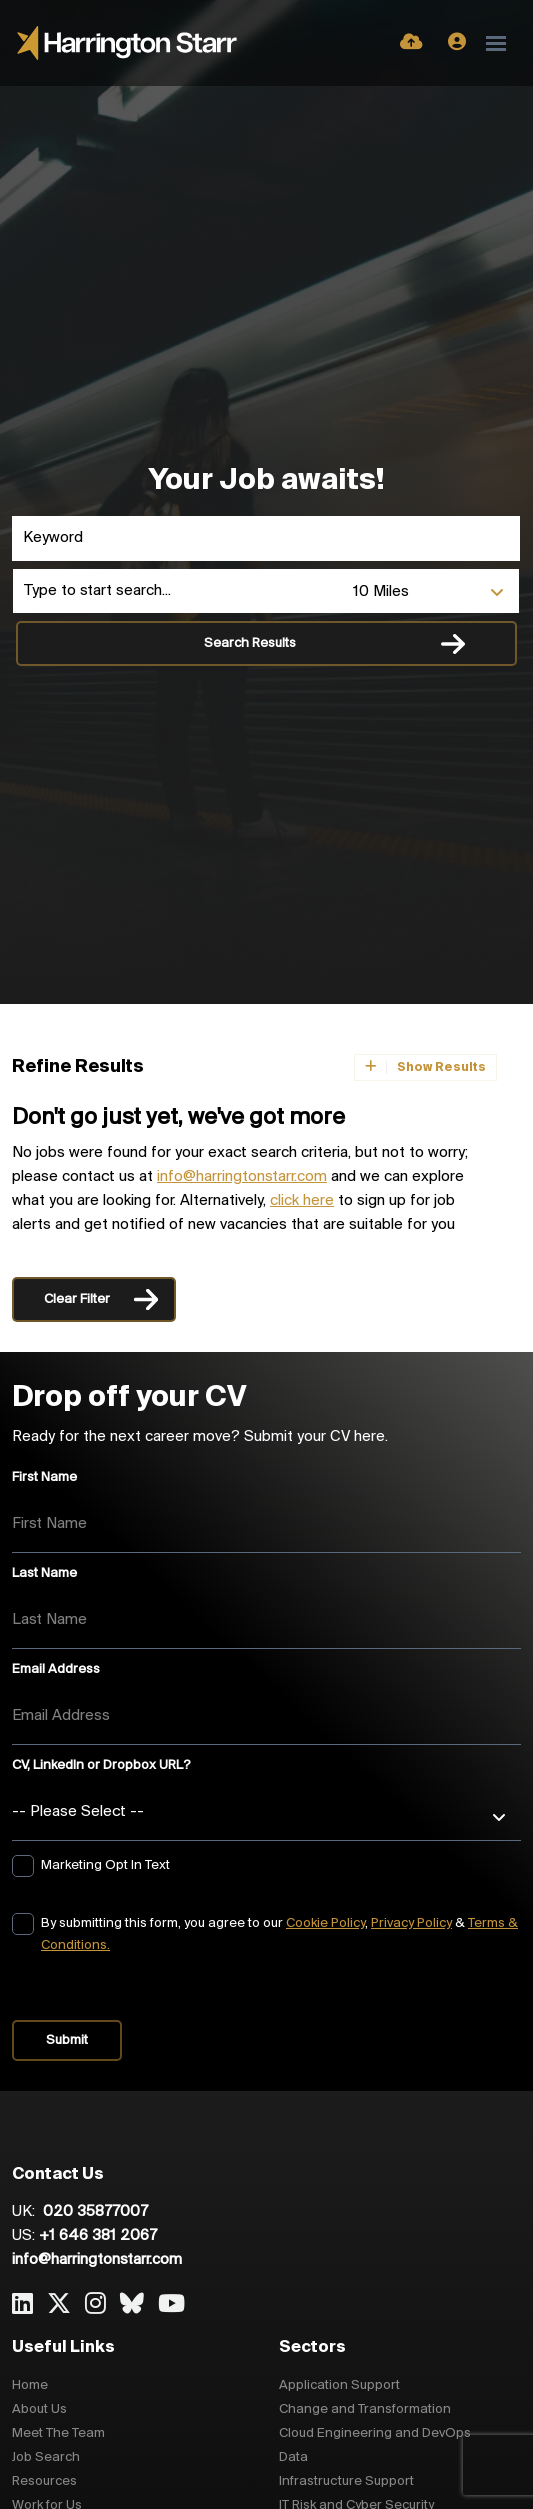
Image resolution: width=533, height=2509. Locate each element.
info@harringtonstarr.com (242, 1177)
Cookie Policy (325, 1923)
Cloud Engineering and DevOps (375, 2433)
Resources (44, 2481)
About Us (39, 2409)
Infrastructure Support (346, 2481)
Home (30, 2385)
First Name (44, 1477)
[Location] (178, 591)
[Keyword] (266, 538)
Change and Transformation (365, 2409)
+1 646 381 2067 (98, 2236)
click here (302, 1201)
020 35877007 (93, 2212)
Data (293, 2457)
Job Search (46, 2457)
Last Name (44, 1573)
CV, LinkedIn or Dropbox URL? (101, 1765)
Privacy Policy (411, 1923)
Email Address (56, 1669)
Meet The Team (58, 2433)
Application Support (339, 2385)
